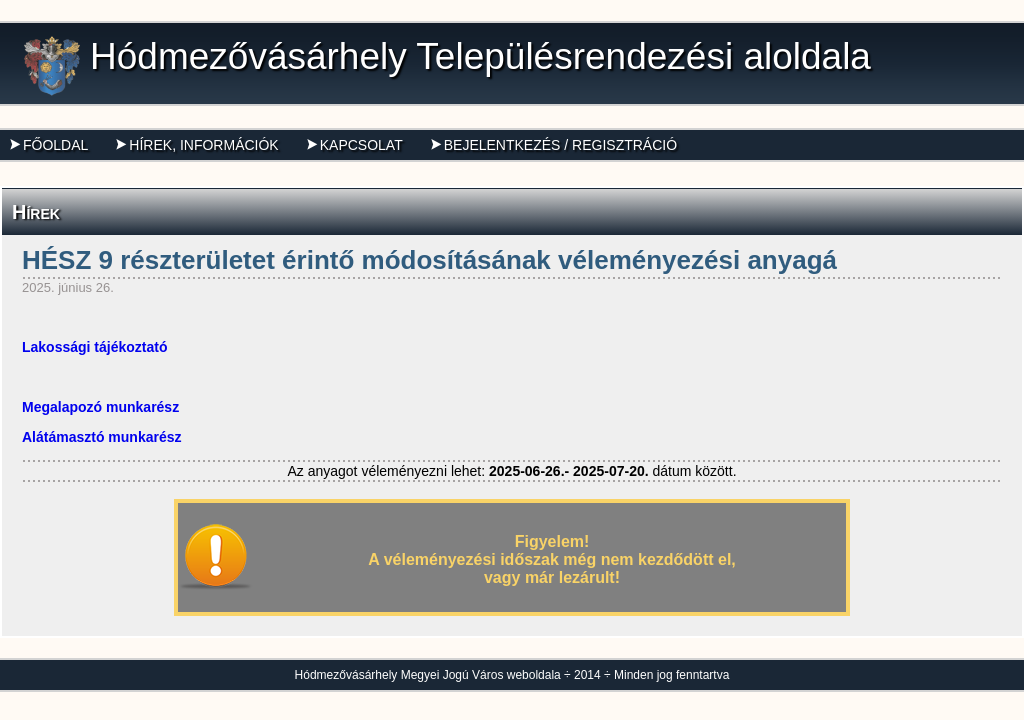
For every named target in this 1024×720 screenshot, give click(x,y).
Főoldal (49, 145)
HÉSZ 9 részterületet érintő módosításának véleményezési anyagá (429, 260)
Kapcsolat (355, 145)
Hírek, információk (197, 145)
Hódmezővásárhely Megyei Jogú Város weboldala (428, 675)
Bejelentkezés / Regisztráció (554, 145)
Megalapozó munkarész (100, 407)
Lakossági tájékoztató (95, 347)
